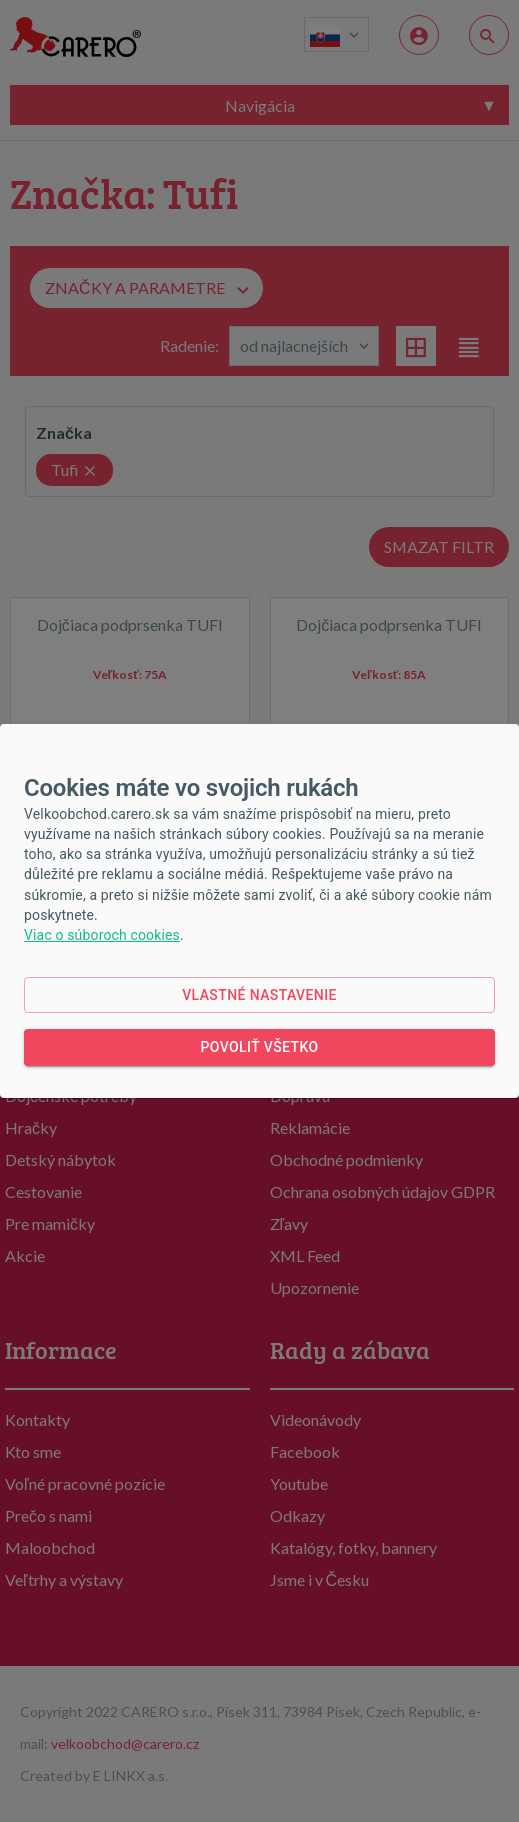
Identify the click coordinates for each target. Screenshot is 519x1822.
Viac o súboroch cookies (102, 935)
